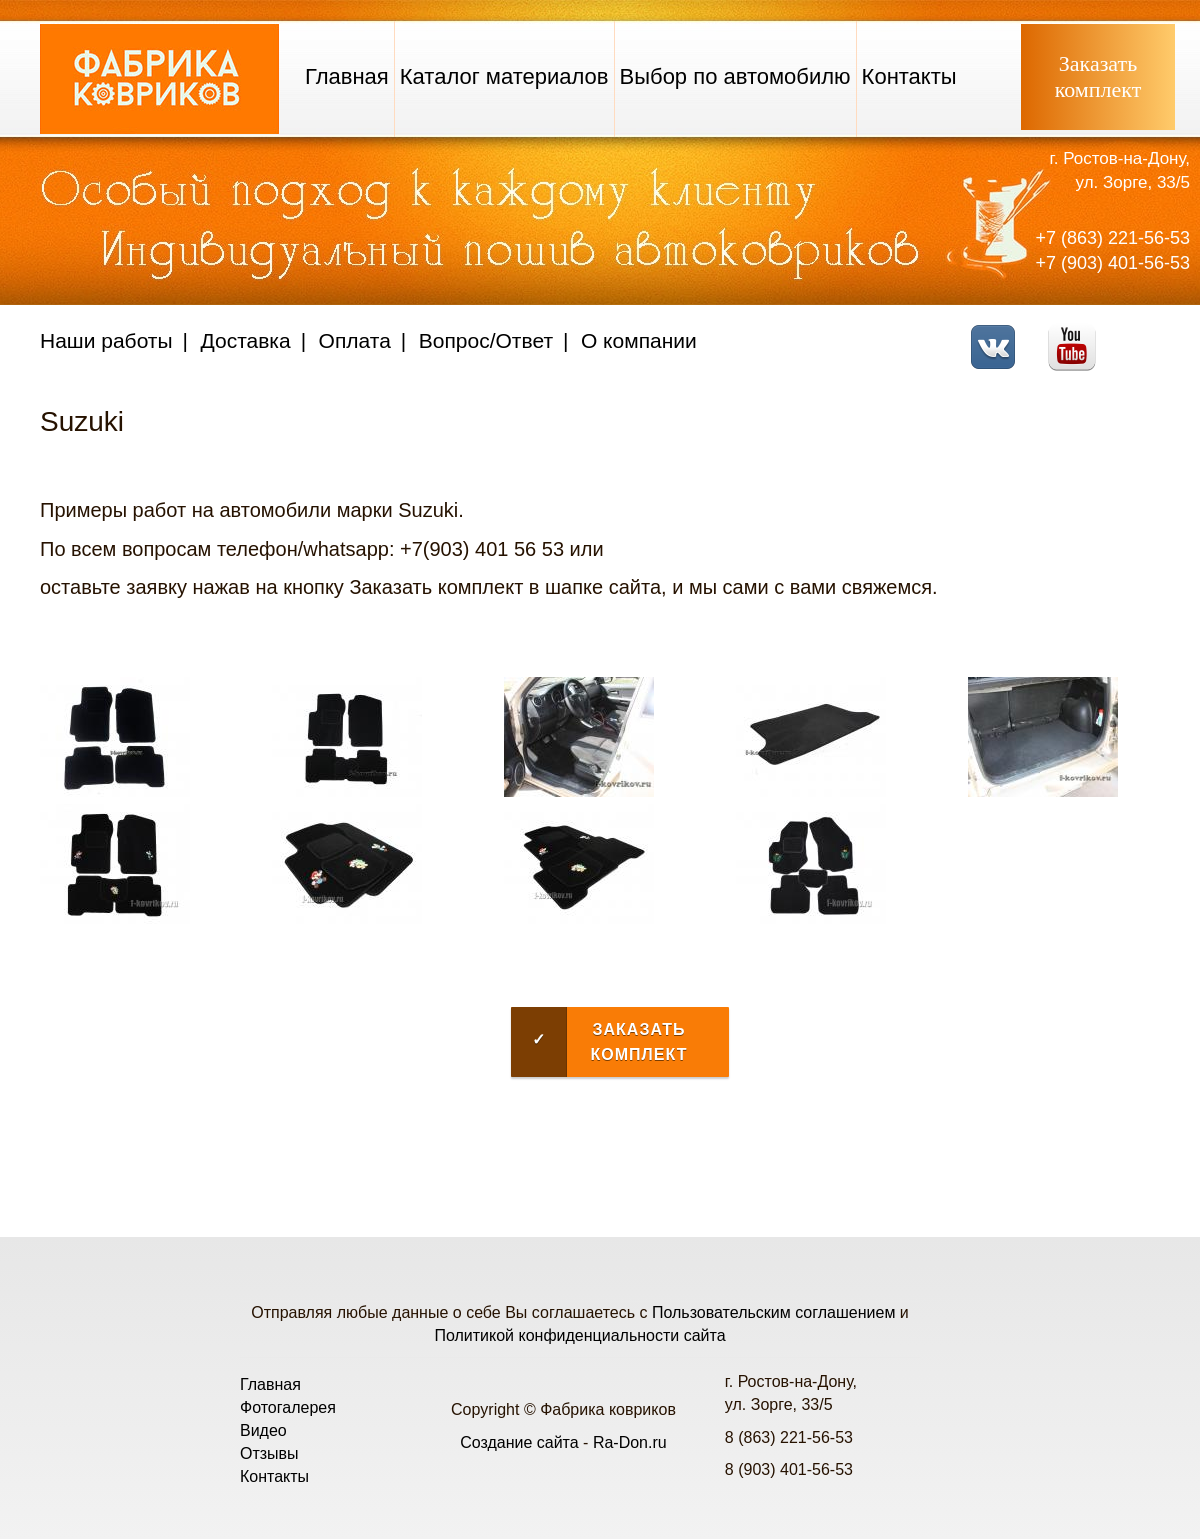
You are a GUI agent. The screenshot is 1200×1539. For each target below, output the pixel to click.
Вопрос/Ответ (486, 340)
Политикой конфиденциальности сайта (579, 1335)
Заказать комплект (599, 1042)
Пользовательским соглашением (773, 1312)
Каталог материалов (504, 76)
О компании (639, 340)
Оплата (355, 340)
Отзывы (269, 1453)
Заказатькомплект (1098, 76)
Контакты (909, 76)
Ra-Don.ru (630, 1442)
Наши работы (106, 340)
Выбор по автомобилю (735, 76)
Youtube (1077, 334)
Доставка (246, 340)
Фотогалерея (288, 1407)
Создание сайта (519, 1442)
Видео (263, 1430)
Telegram (1155, 334)
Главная (347, 76)
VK (998, 334)
